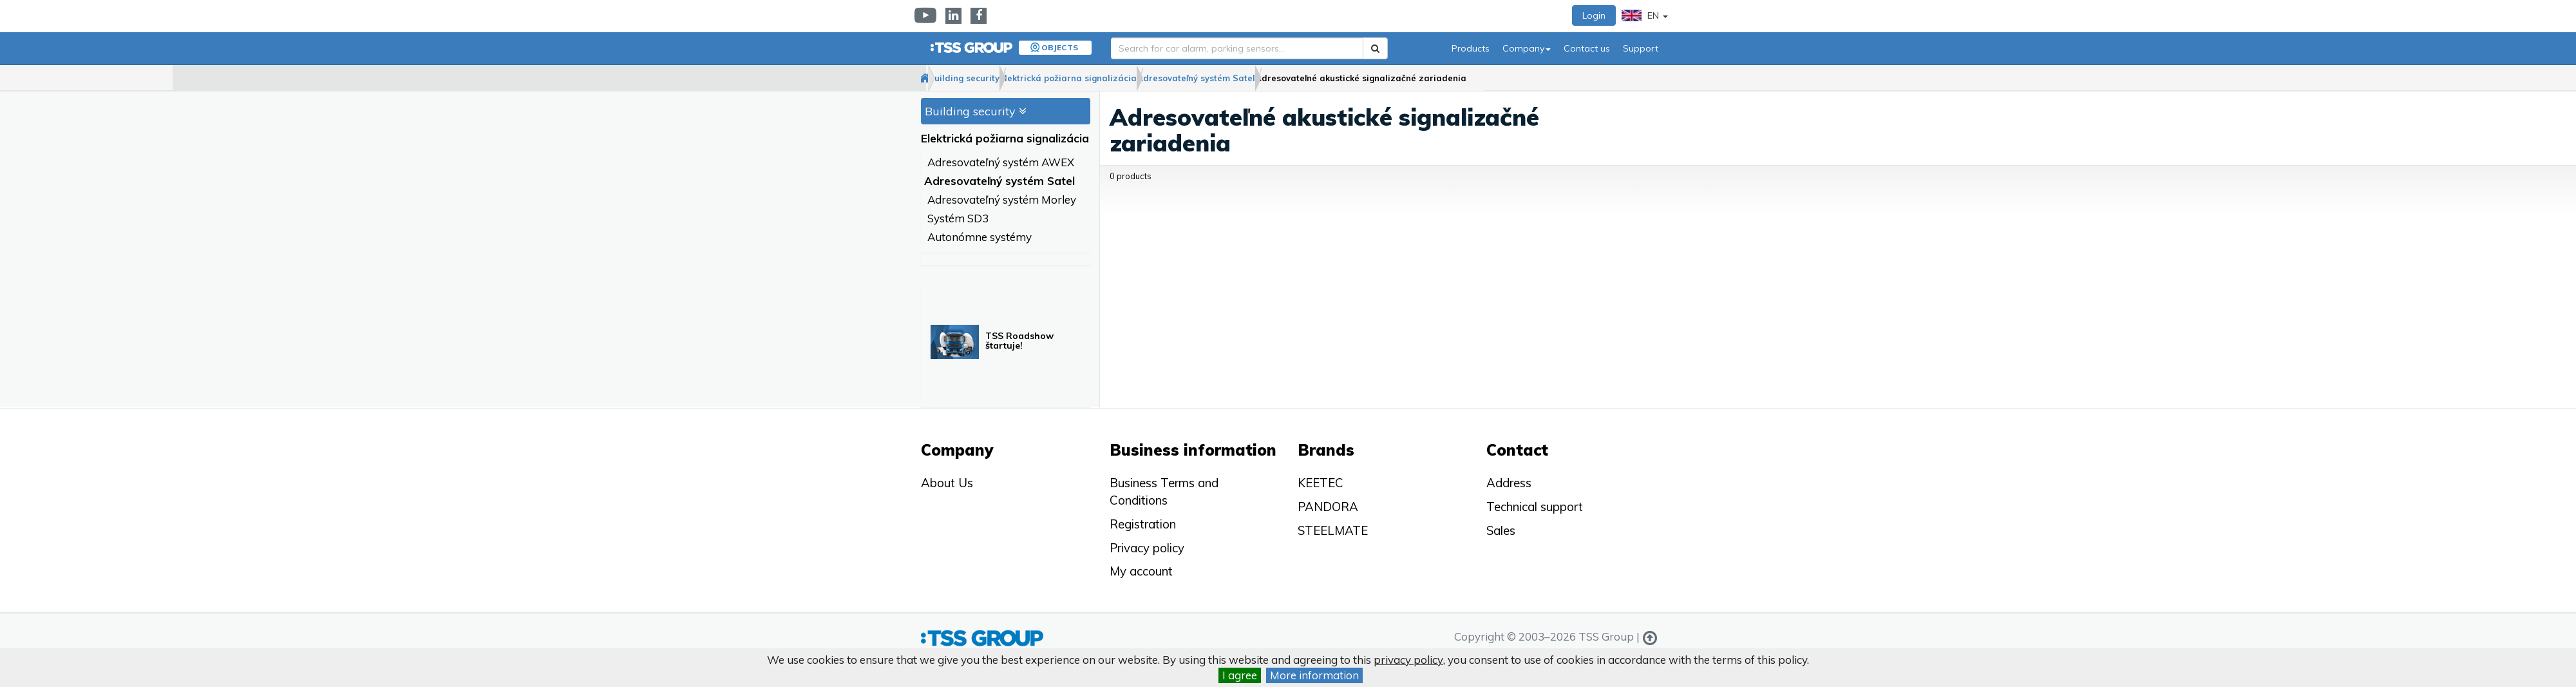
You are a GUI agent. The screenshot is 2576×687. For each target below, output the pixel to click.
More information (1314, 675)
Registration (1143, 524)
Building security (1006, 78)
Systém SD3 (958, 219)
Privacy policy (1147, 548)
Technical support (1534, 506)
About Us (947, 482)
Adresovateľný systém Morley (1001, 200)
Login (1593, 15)
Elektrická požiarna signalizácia (1135, 78)
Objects (1059, 47)
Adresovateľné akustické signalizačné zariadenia (1480, 78)
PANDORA (1328, 506)
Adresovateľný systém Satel (1289, 78)
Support (1640, 48)
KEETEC (1320, 482)
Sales (1500, 530)
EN (1645, 15)
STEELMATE (1333, 530)
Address (1508, 482)
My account (1141, 571)
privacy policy (1408, 659)
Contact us (1587, 48)
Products (1471, 48)
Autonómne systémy (979, 237)
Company (1526, 48)
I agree (1239, 675)
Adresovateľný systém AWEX (1000, 162)
